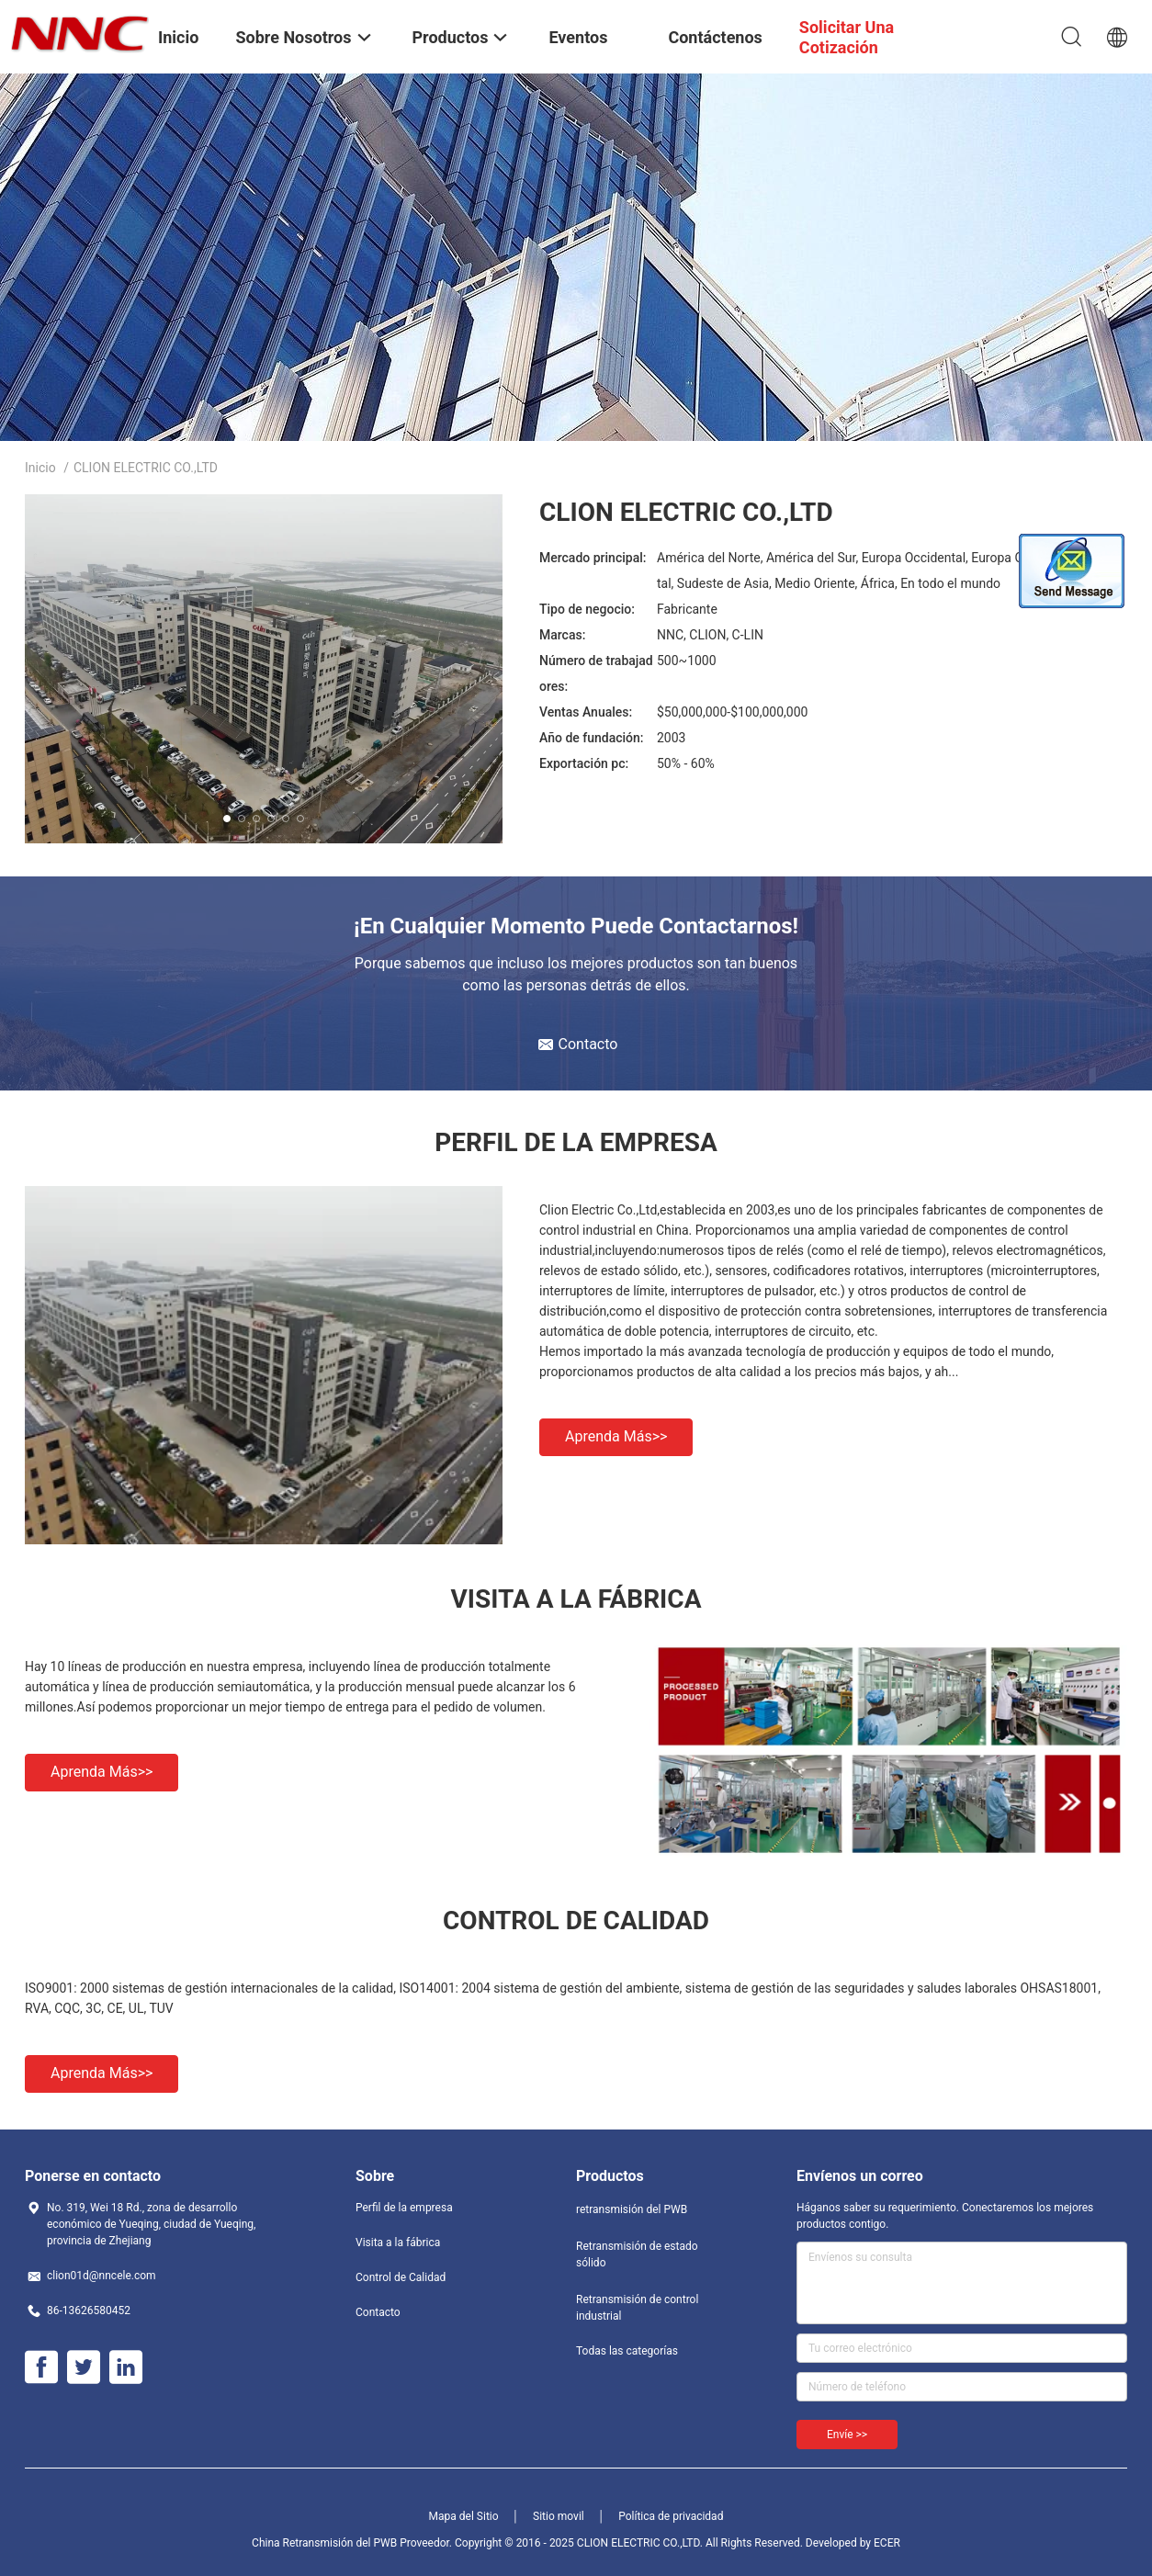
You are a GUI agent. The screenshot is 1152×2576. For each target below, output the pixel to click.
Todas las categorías (627, 2350)
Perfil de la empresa (404, 2207)
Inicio (40, 467)
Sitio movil (558, 2516)
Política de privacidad (670, 2516)
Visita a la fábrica (398, 2242)
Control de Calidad (401, 2277)
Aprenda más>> (616, 1436)
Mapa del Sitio (464, 2516)
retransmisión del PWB (631, 2209)
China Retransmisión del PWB (324, 2542)
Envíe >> (847, 2434)
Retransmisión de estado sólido (637, 2254)
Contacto (378, 2312)
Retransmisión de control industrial (637, 2307)
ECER (887, 2542)
